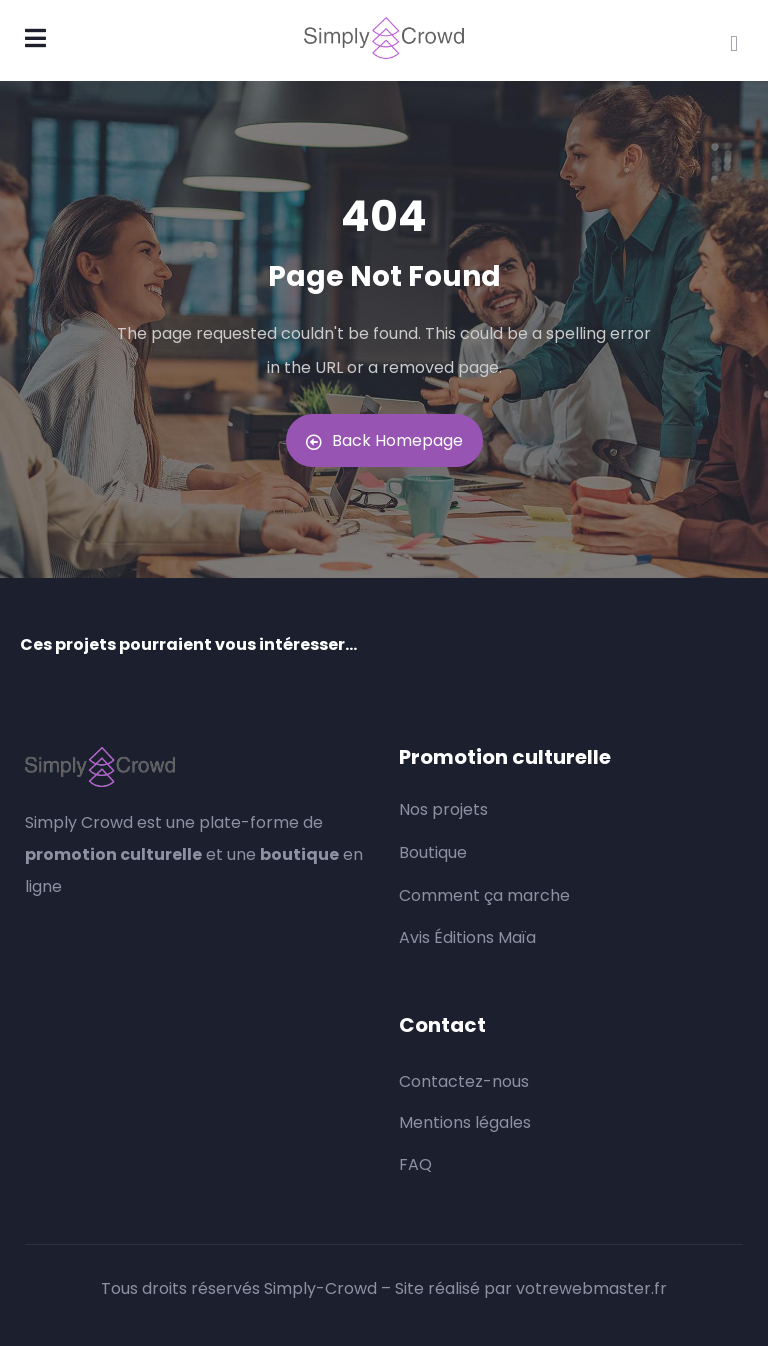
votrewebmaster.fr (591, 1288)
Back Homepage (384, 440)
